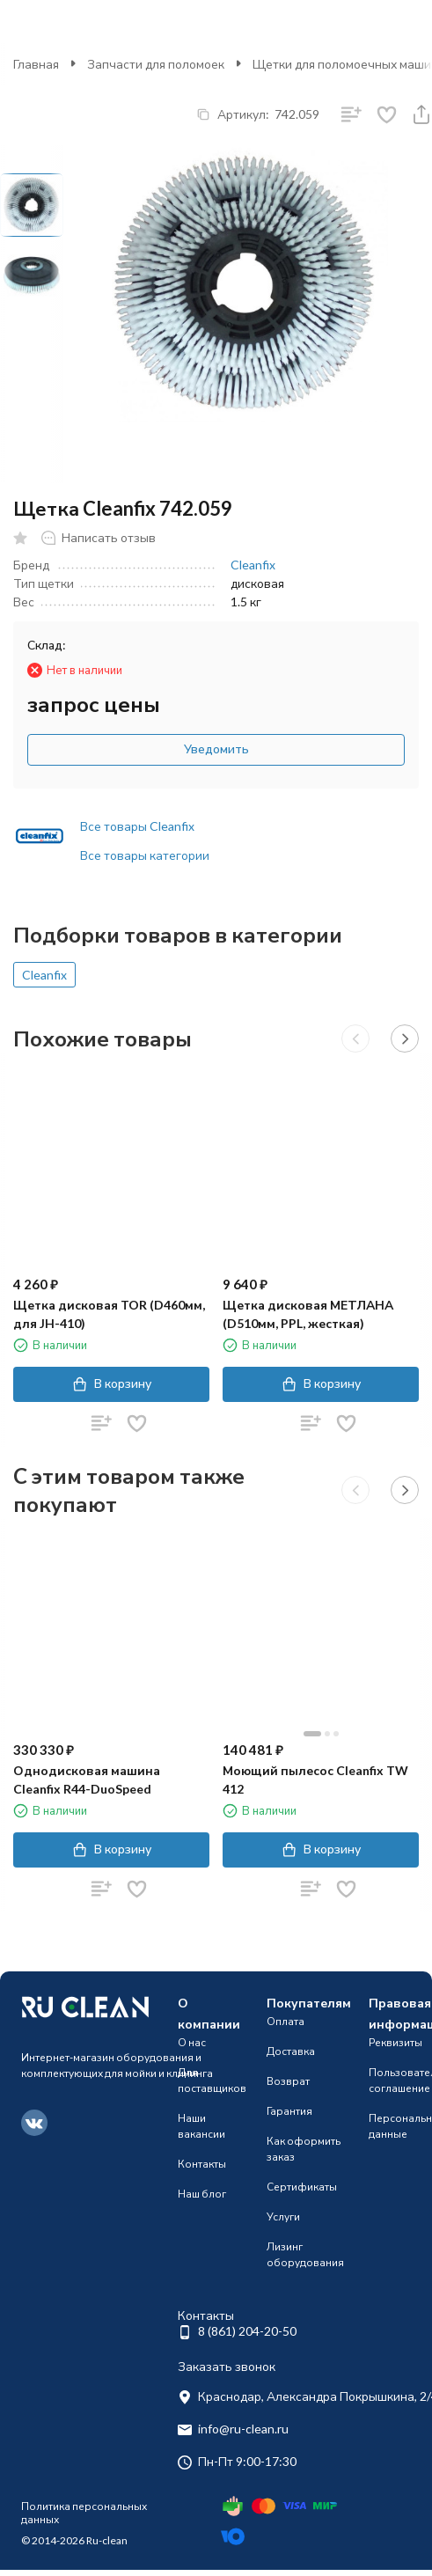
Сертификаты (302, 2186)
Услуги (283, 2216)
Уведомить (216, 748)
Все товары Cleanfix (137, 825)
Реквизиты (395, 2042)
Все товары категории (144, 855)
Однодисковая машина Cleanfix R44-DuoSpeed (86, 1779)
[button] (355, 1038)
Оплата (285, 2021)
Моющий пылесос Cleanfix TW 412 (315, 1779)
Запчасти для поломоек (155, 63)
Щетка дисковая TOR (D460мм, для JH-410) (109, 1314)
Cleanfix (253, 564)
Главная (36, 63)
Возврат (288, 2081)
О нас (192, 2042)
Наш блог (202, 2193)
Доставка (291, 2051)
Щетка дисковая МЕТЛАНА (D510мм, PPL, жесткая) (308, 1314)
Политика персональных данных (84, 2512)
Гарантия (289, 2110)
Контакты (202, 2163)
